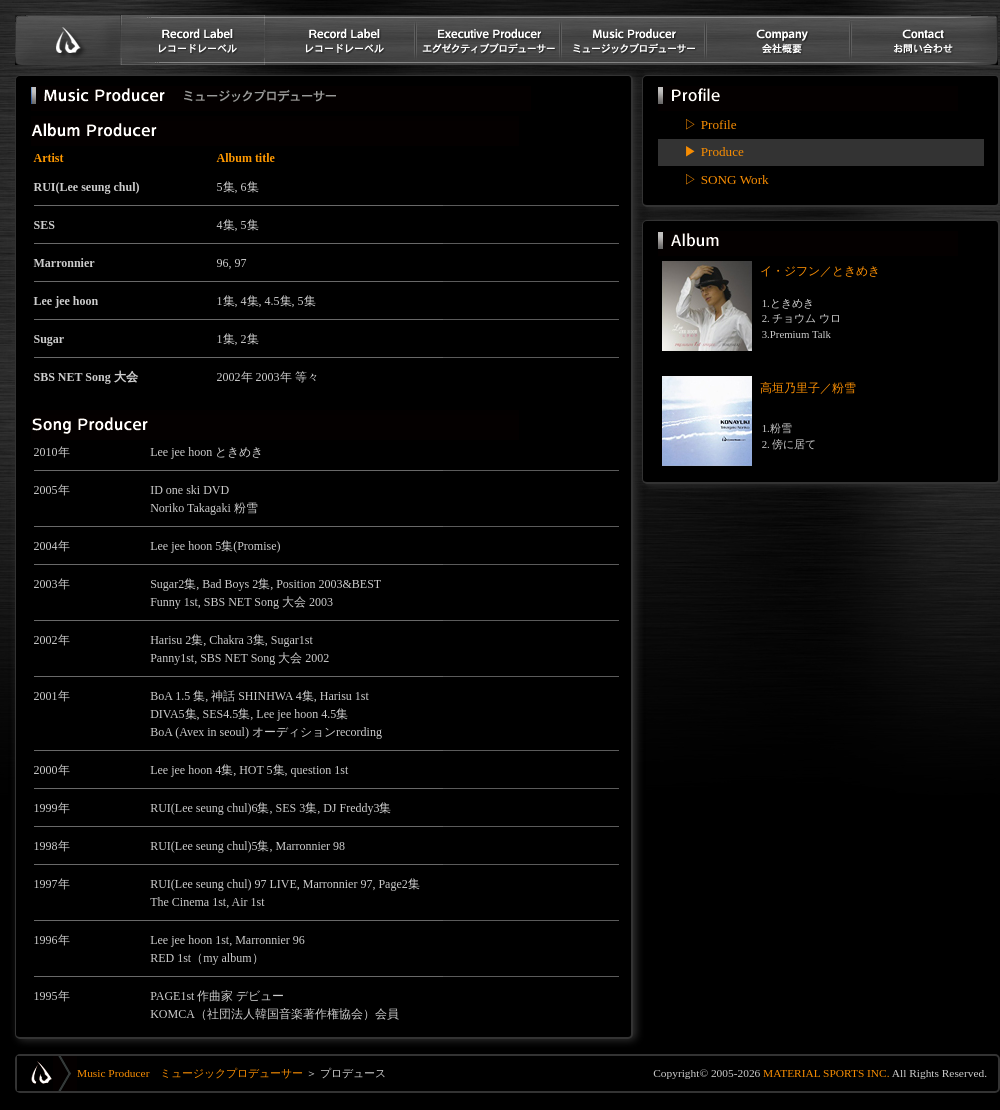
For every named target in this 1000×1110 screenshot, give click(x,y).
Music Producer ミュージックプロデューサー (190, 1073)
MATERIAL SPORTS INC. (824, 1073)
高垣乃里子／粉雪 (808, 388)
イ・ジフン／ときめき (820, 271)
